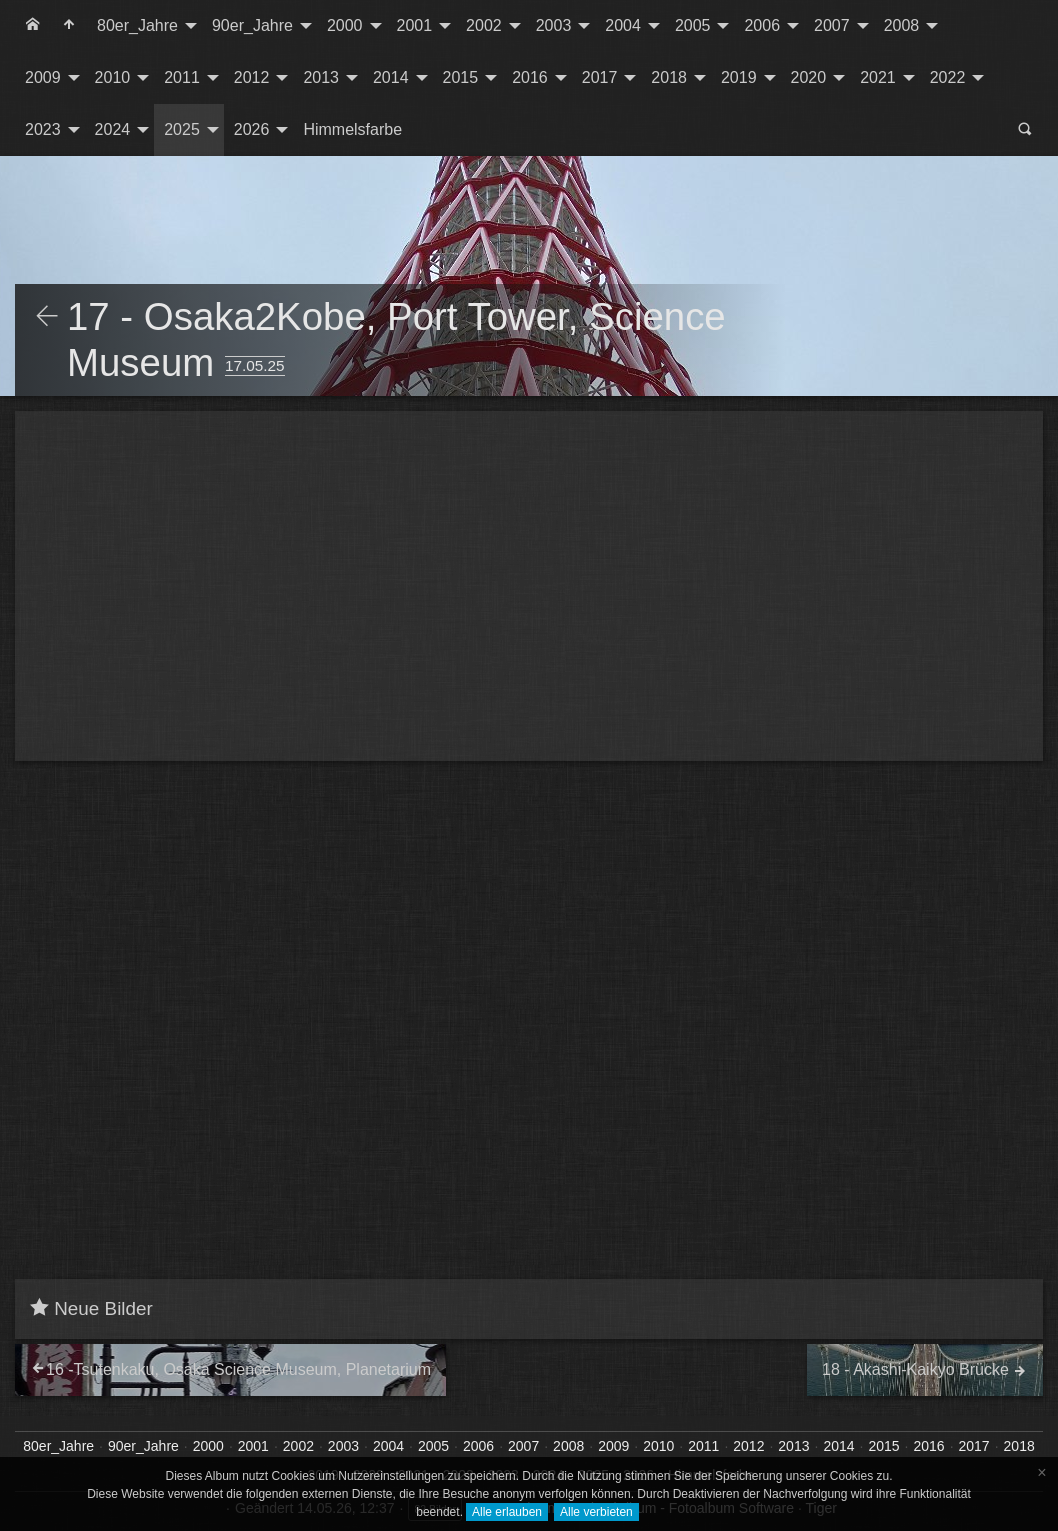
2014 (391, 77)
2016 (530, 77)
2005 (693, 25)
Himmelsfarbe (352, 129)
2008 (902, 25)
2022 (948, 77)
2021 (878, 77)
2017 (600, 77)
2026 (252, 129)
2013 (321, 77)
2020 (809, 77)
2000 (345, 25)
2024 (113, 129)
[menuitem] (33, 26)
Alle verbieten (596, 1512)
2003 (554, 25)
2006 (762, 25)
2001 (415, 25)
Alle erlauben (507, 1512)
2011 (182, 77)
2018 (669, 77)
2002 (484, 25)
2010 (113, 77)
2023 (43, 129)
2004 (623, 25)
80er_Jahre (137, 25)
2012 (252, 77)
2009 (43, 77)
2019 (739, 77)
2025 (182, 129)
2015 (461, 77)
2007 (832, 25)
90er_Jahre (252, 25)
